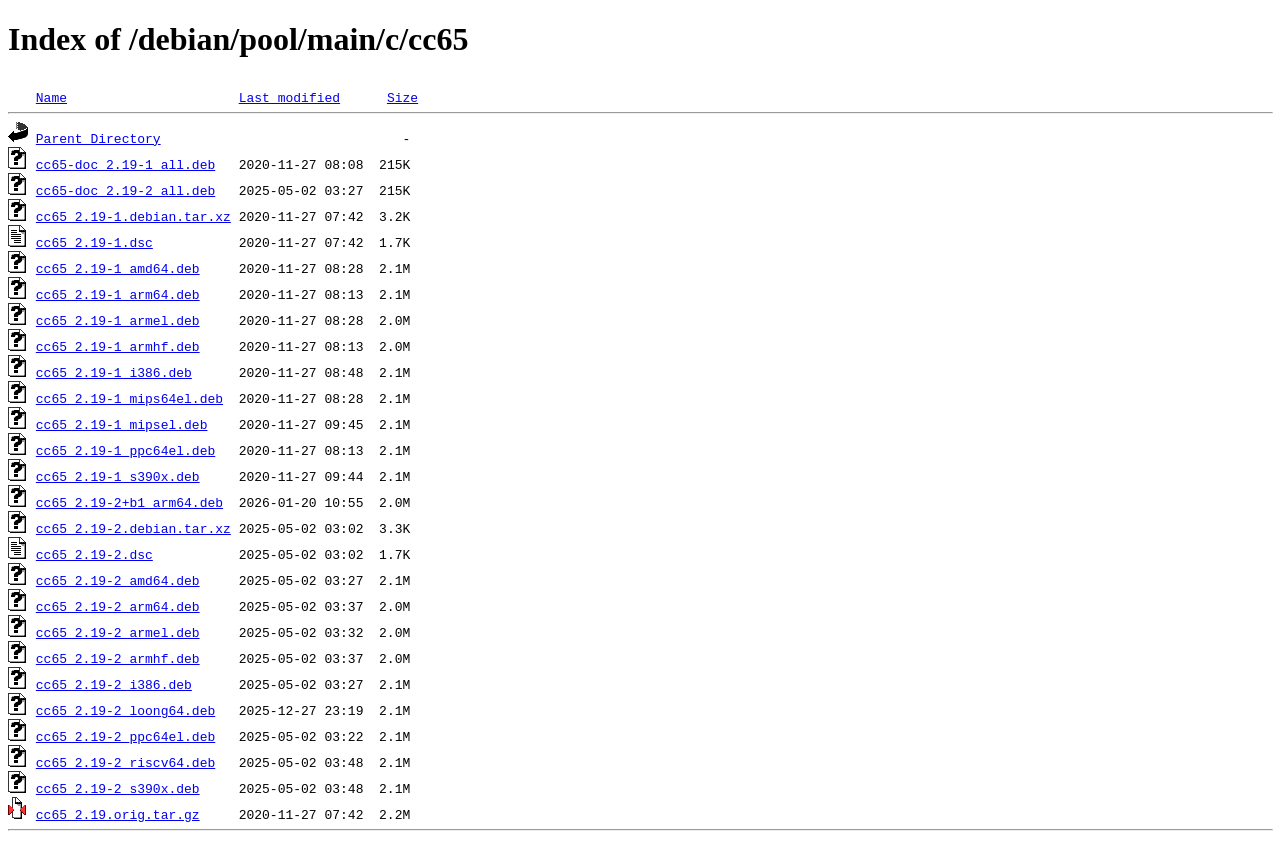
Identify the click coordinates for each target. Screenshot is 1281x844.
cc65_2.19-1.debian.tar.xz (133, 216)
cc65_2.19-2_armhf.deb (118, 658)
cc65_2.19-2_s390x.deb (118, 788)
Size (402, 97)
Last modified (289, 97)
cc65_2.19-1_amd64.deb (118, 268)
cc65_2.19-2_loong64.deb (125, 710)
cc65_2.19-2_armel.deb (118, 632)
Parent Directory (98, 138)
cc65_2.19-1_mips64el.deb (129, 398)
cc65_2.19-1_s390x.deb (118, 476)
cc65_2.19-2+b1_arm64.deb (129, 502)
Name (51, 97)
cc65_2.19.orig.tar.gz (118, 814)
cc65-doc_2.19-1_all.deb (125, 164)
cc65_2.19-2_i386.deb (114, 684)
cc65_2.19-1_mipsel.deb (122, 424)
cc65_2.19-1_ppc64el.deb (125, 450)
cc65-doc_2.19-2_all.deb (125, 190)
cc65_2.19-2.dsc (94, 554)
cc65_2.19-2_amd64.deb (118, 580)
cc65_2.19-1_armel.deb (118, 320)
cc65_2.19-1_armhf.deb (118, 346)
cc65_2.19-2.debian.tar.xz (133, 528)
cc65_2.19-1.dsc (94, 242)
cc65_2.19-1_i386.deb (114, 372)
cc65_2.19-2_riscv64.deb (125, 762)
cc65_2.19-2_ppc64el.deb (125, 736)
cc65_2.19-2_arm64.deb (118, 606)
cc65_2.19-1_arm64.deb (118, 294)
